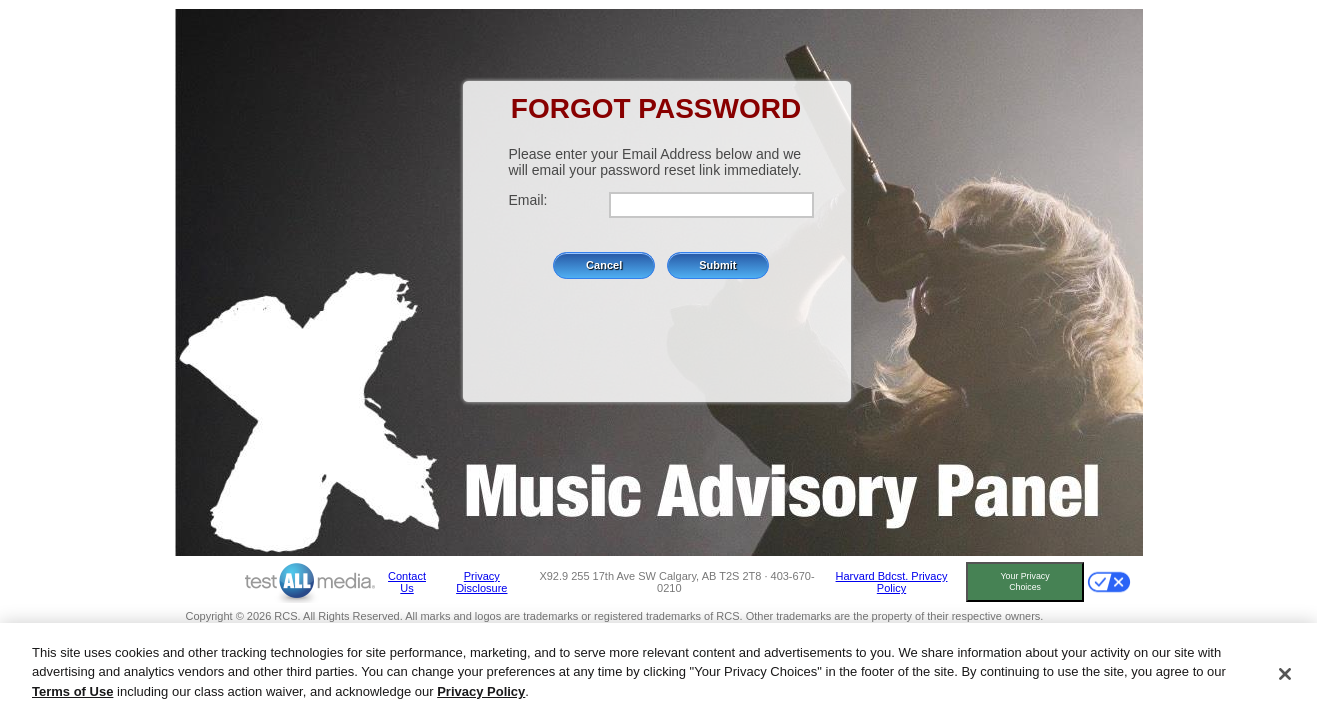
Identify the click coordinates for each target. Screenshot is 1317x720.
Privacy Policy (481, 695)
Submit (717, 265)
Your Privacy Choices (1025, 581)
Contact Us (407, 582)
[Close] (1285, 677)
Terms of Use (72, 695)
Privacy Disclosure (481, 582)
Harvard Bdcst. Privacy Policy (892, 582)
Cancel (604, 265)
